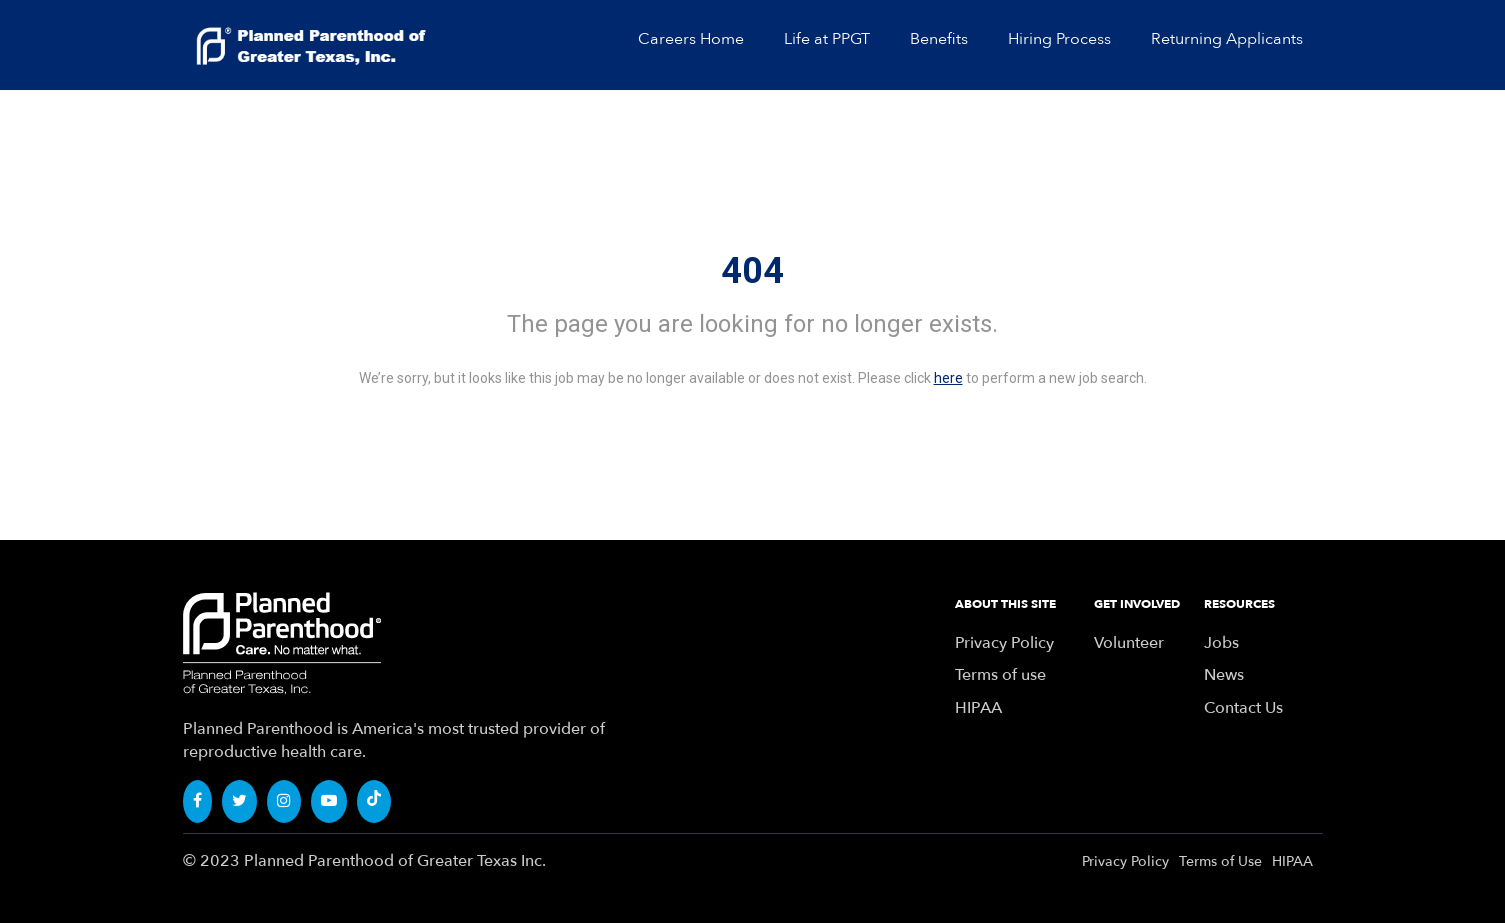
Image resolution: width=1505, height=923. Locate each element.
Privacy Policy (1004, 643)
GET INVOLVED (1137, 604)
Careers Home (691, 39)
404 (752, 271)
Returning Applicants (1227, 39)
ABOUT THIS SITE (1005, 604)
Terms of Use (1220, 861)
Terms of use (1000, 675)
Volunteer (1129, 643)
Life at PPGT (827, 39)
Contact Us (1243, 708)
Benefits (939, 39)
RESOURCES (1239, 604)
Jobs (1221, 643)
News (1224, 675)
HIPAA (978, 708)
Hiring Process (1059, 39)
